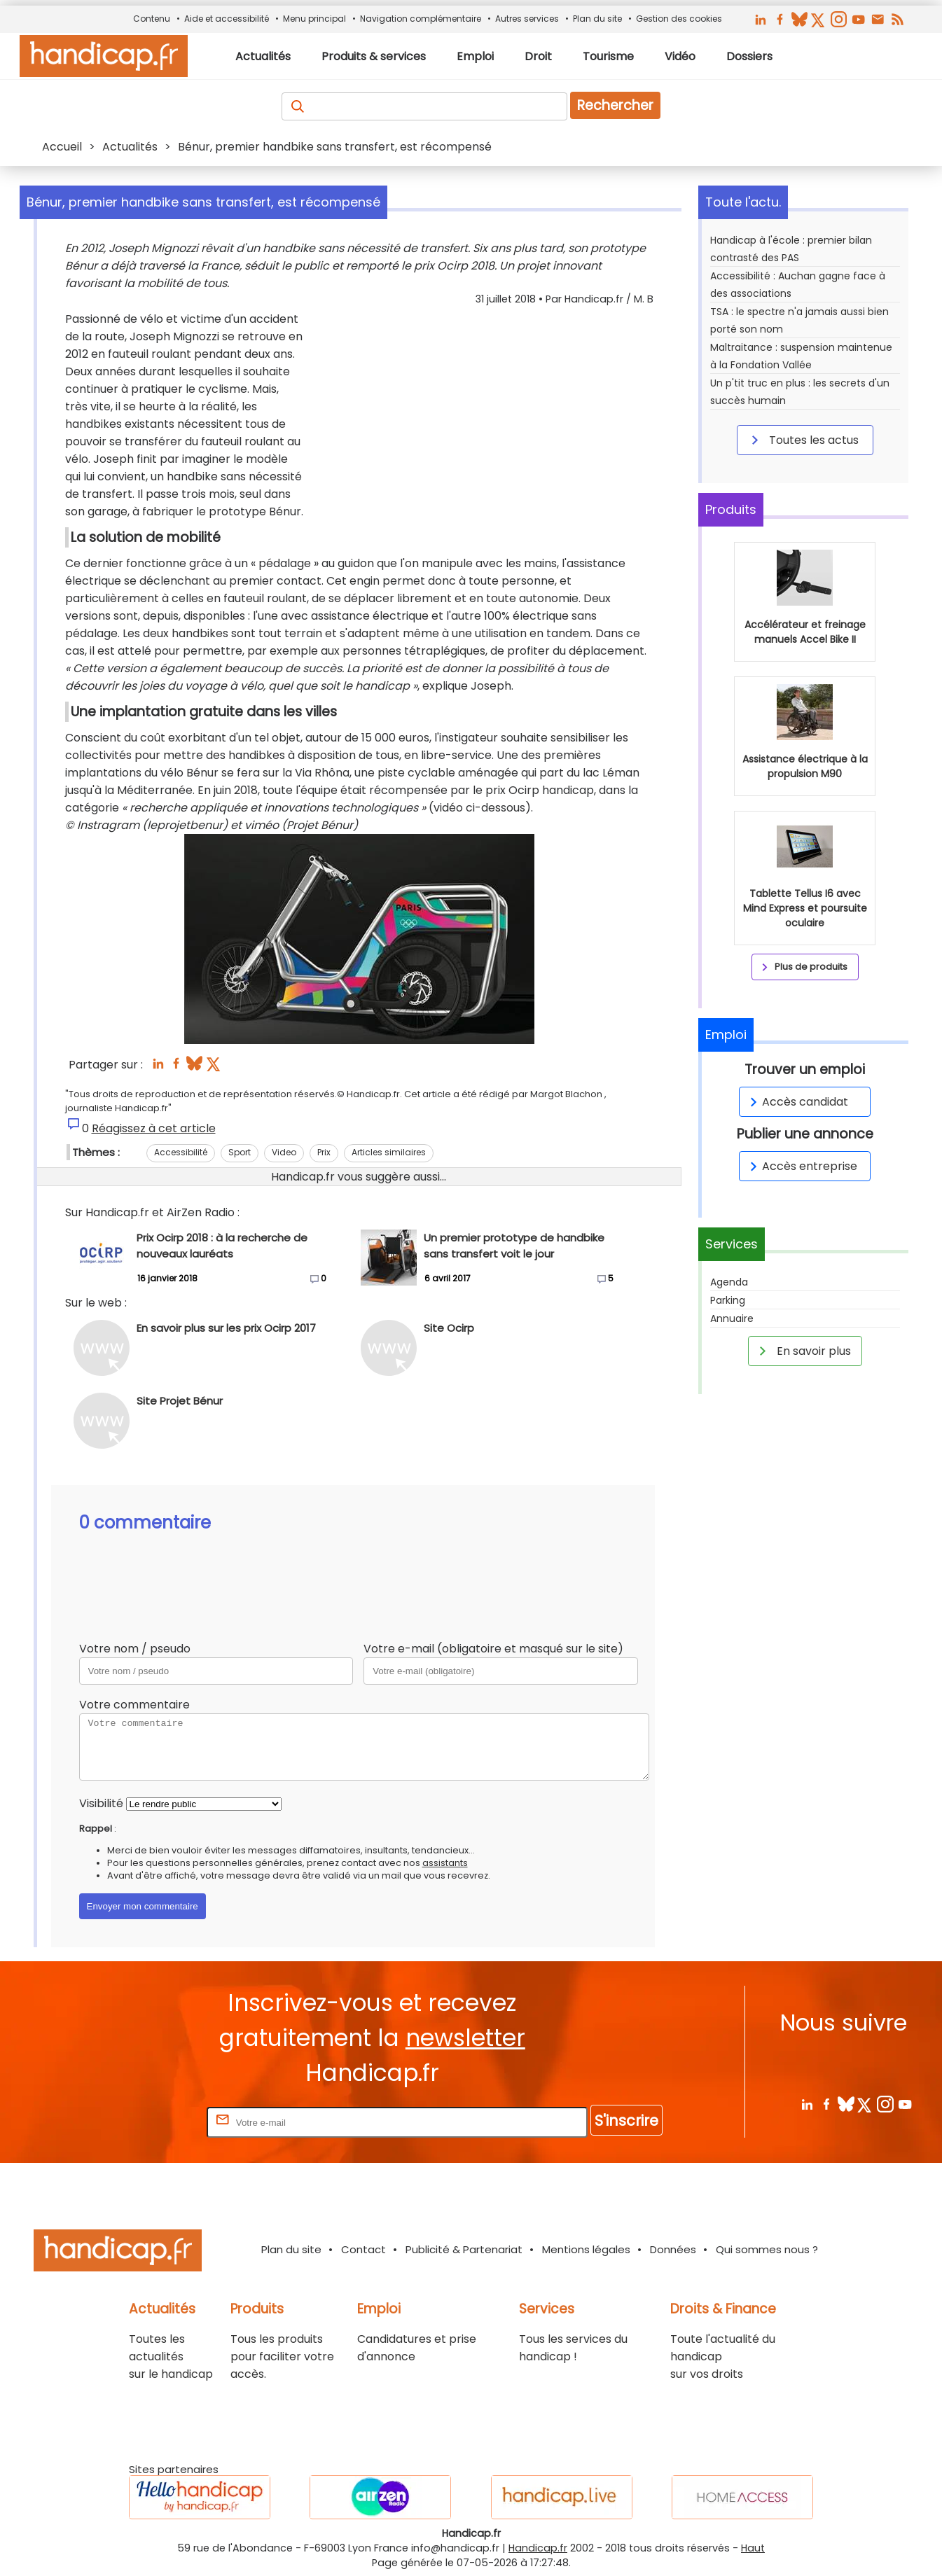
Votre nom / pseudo (135, 1649)
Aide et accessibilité (226, 19)
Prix (324, 1152)
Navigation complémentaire (420, 19)
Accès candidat (796, 1102)
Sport (239, 1152)
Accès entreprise (801, 1166)
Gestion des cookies (679, 19)
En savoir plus (802, 1350)
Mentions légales (586, 2249)
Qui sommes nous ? (767, 2249)
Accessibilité (180, 1152)
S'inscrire (626, 2120)
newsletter (465, 2037)
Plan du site (597, 19)
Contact (363, 2249)
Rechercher (615, 105)
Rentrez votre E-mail (148, 2122)
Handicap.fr (537, 2548)
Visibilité (101, 1803)
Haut (753, 2548)
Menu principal (314, 19)
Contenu (151, 19)
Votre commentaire (134, 1705)
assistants (445, 1863)
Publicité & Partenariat (464, 2249)
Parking (727, 1300)
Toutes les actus (803, 439)
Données (673, 2249)
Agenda (729, 1282)
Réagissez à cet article (154, 1128)
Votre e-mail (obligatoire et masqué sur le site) (493, 1649)
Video (284, 1152)
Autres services (527, 19)
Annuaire (732, 1318)
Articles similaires (389, 1152)
